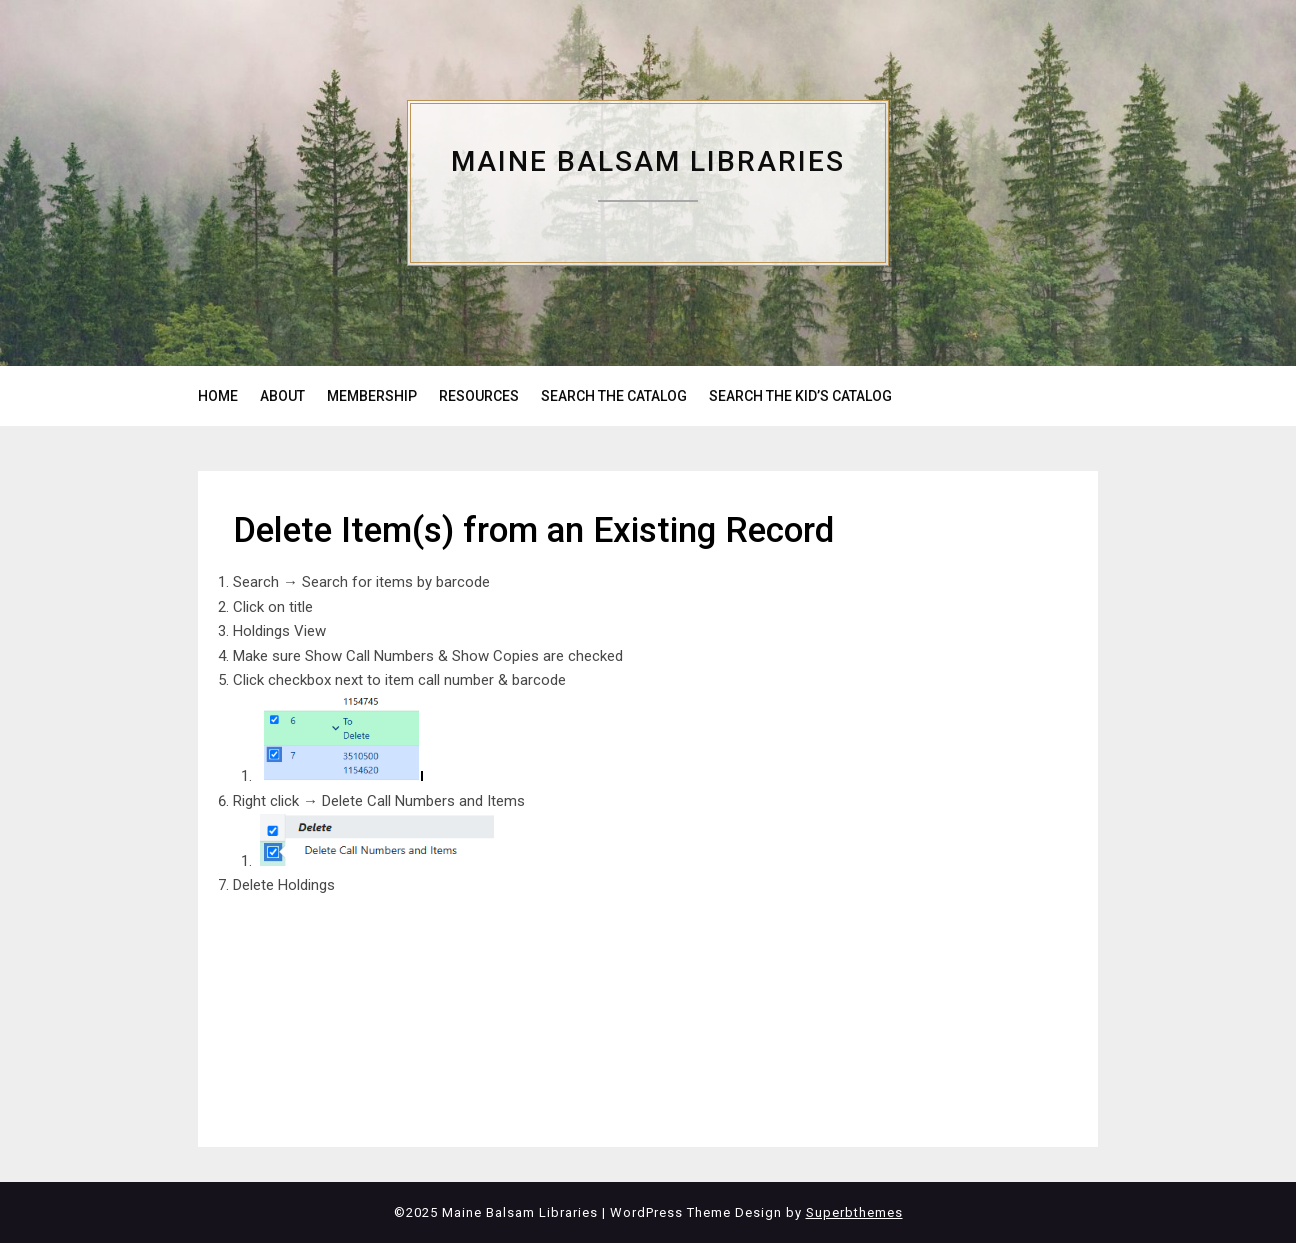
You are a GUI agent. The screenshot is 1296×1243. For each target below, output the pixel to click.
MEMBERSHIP (372, 396)
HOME (218, 396)
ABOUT (282, 396)
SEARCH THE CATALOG (614, 396)
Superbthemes (854, 1212)
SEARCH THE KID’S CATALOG (800, 396)
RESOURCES (479, 396)
